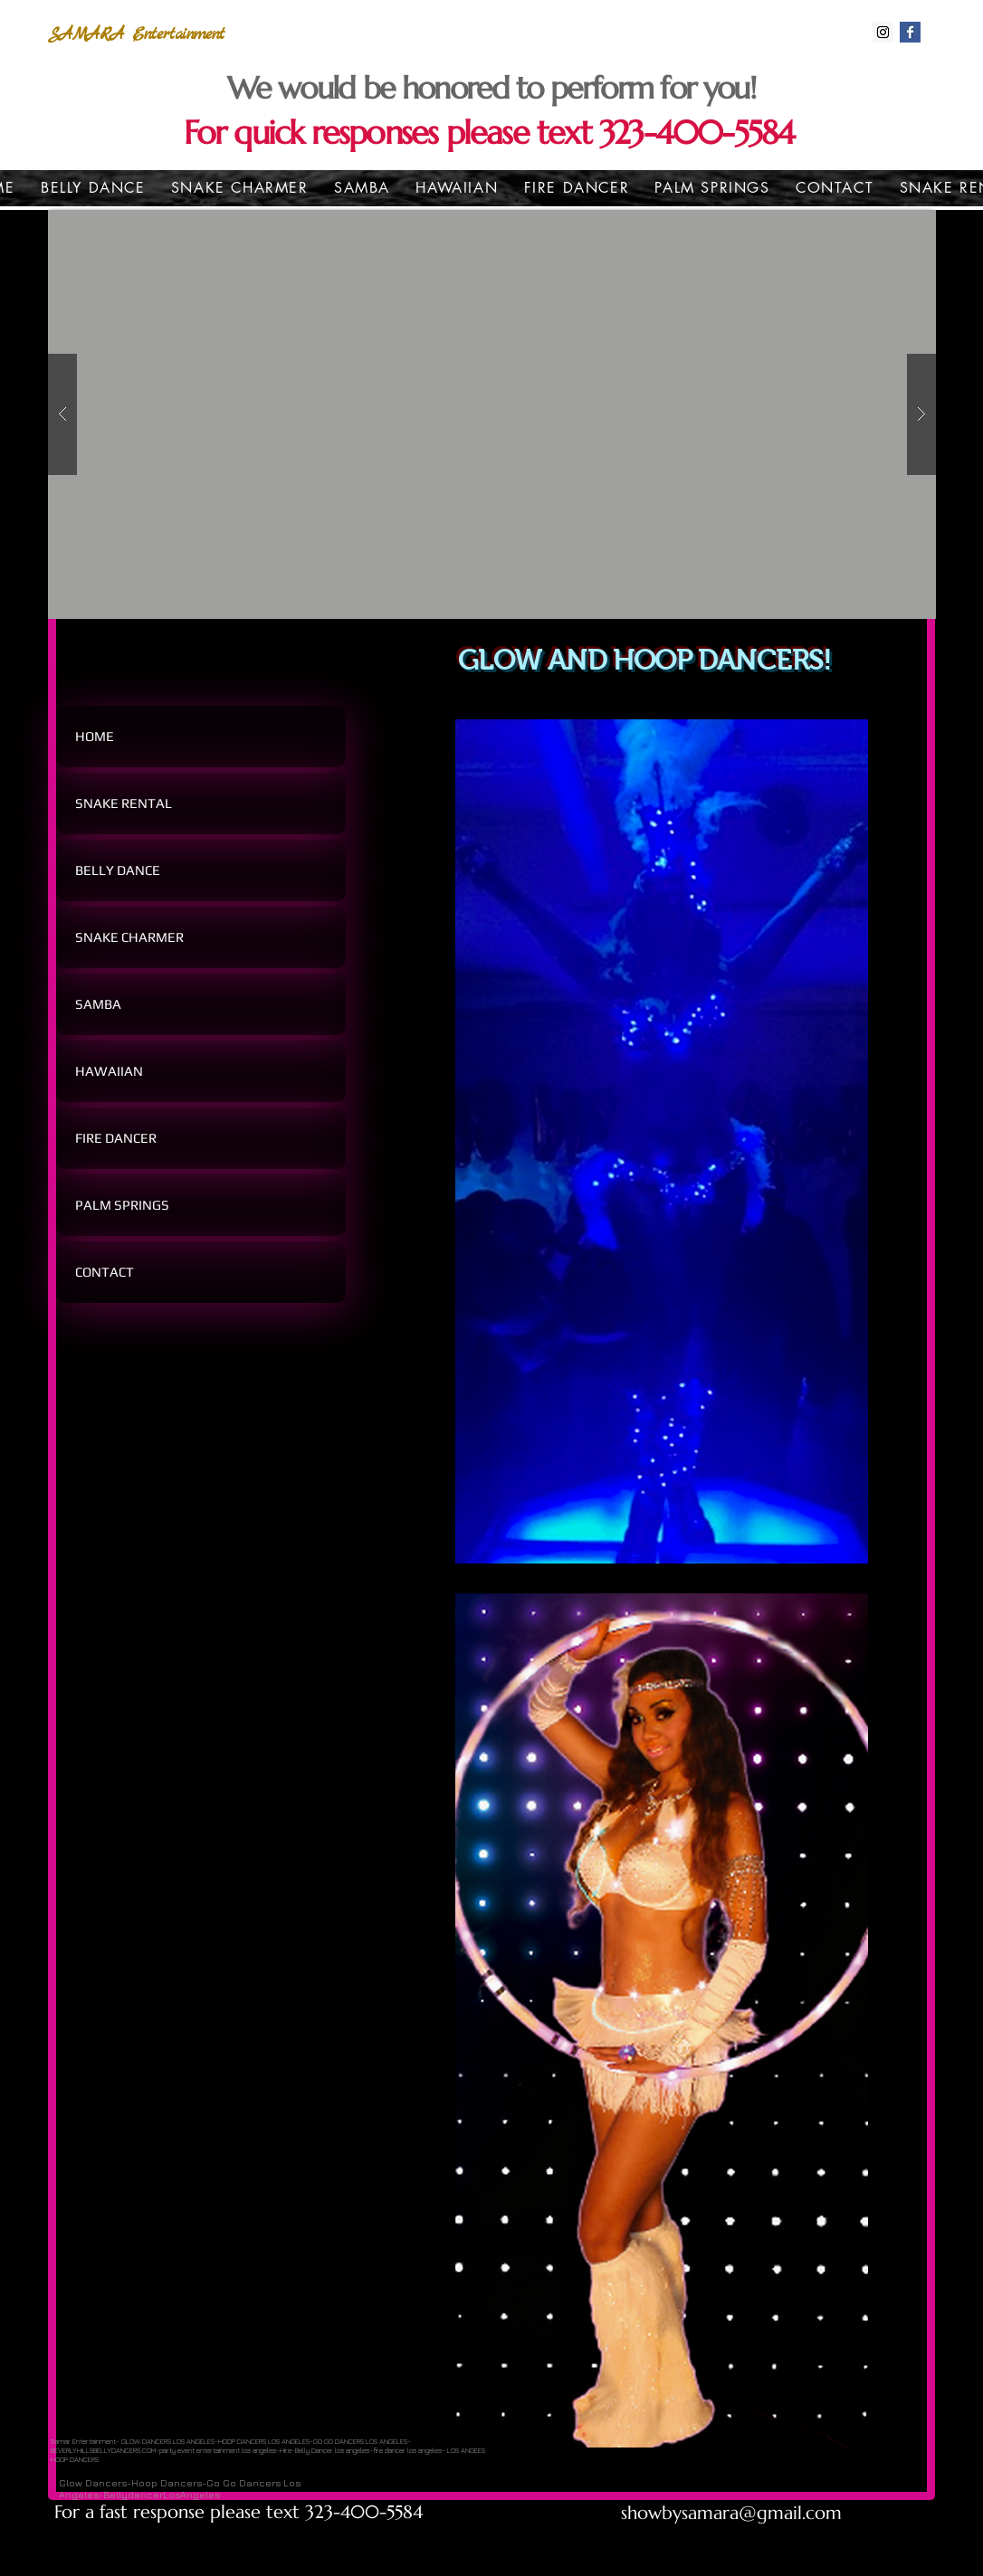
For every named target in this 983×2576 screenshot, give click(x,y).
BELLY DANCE (117, 870)
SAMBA (98, 1004)
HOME (94, 736)
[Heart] (815, 105)
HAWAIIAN (109, 1071)
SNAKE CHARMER (129, 937)
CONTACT (104, 1271)
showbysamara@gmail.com (731, 2513)
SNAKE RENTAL (123, 803)
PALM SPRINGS (122, 1204)
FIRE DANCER (116, 1137)
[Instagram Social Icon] (883, 32)
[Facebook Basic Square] (910, 32)
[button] (492, 414)
